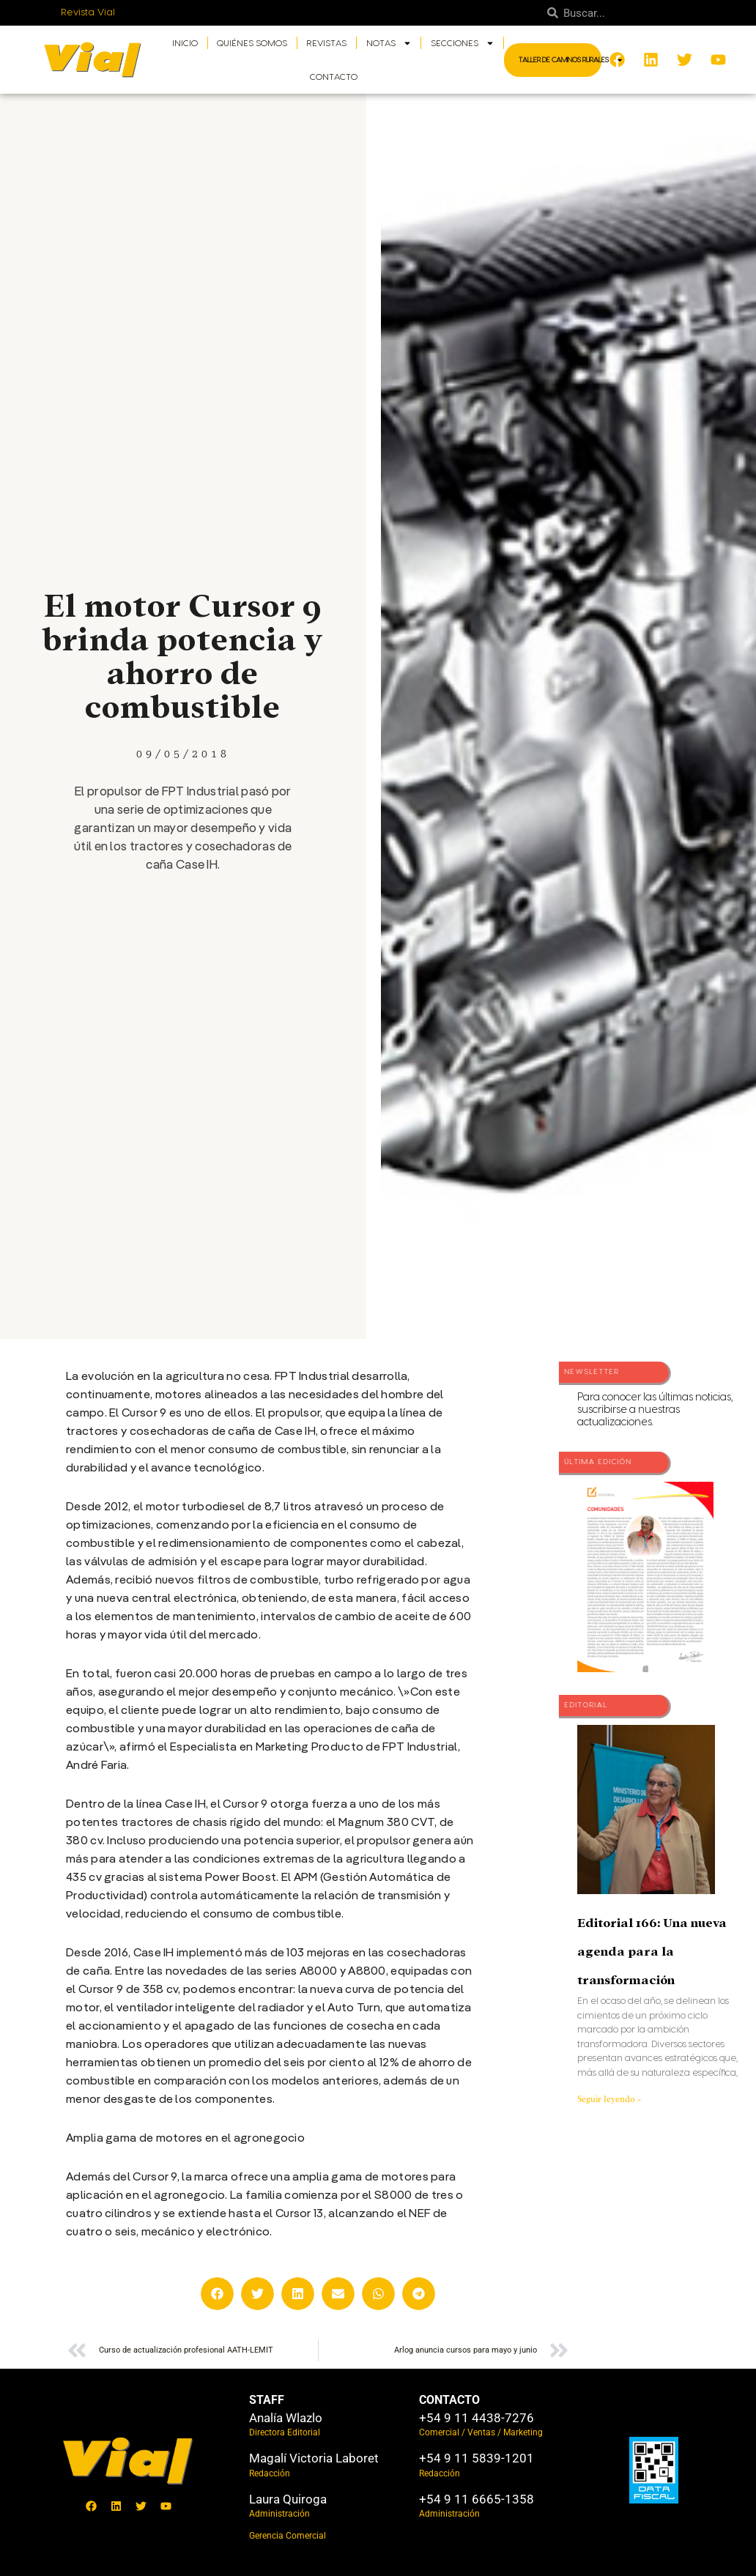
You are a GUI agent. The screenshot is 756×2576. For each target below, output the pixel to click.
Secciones (462, 43)
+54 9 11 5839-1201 (476, 2458)
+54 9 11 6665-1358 (476, 2499)
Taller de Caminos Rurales (571, 60)
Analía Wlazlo (285, 2417)
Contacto (333, 77)
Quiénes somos (252, 43)
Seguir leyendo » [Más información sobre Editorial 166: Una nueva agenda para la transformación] (609, 2099)
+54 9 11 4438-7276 (476, 2417)
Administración (279, 2514)
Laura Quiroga (288, 2499)
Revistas (326, 43)
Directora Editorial (284, 2432)
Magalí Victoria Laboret (314, 2458)
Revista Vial (88, 12)
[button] (217, 2293)
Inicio (185, 43)
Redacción (269, 2473)
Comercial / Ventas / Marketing (481, 2432)
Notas (389, 43)
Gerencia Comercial (287, 2536)
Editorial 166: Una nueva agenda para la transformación (652, 1951)
